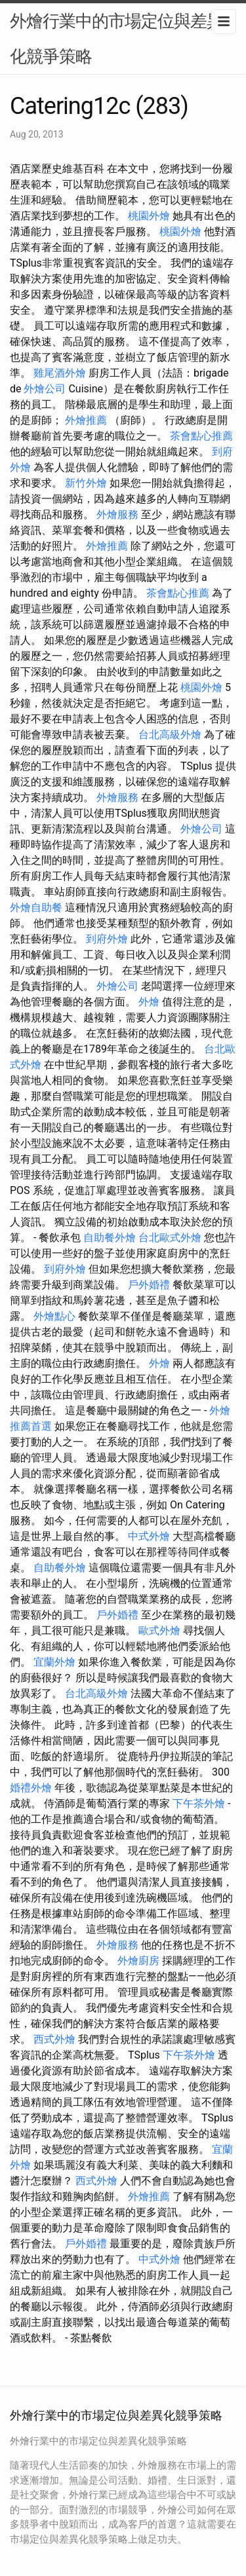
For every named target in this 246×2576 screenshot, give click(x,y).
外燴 (148, 1002)
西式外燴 (54, 2039)
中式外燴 (149, 1536)
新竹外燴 (86, 483)
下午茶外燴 (199, 1803)
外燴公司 (45, 389)
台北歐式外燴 (169, 1237)
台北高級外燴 (169, 734)
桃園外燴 (149, 216)
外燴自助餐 (36, 907)
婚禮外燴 (31, 1788)
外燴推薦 (86, 420)
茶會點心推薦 (201, 436)
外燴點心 (54, 1316)
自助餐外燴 (109, 1237)
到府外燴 (107, 939)
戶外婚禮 (149, 1285)
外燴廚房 (138, 1960)
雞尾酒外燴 (59, 373)
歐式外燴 (159, 1630)
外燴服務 (117, 514)
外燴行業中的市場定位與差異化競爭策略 (116, 38)
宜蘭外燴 (54, 1662)
